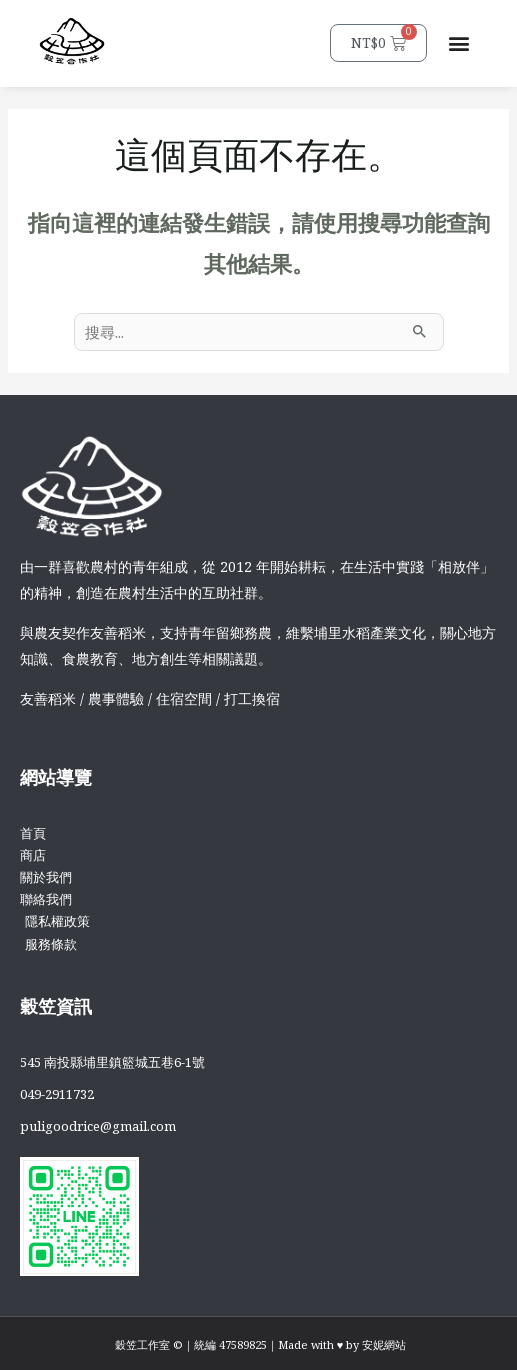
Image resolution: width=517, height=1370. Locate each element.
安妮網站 (384, 1344)
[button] (458, 43)
